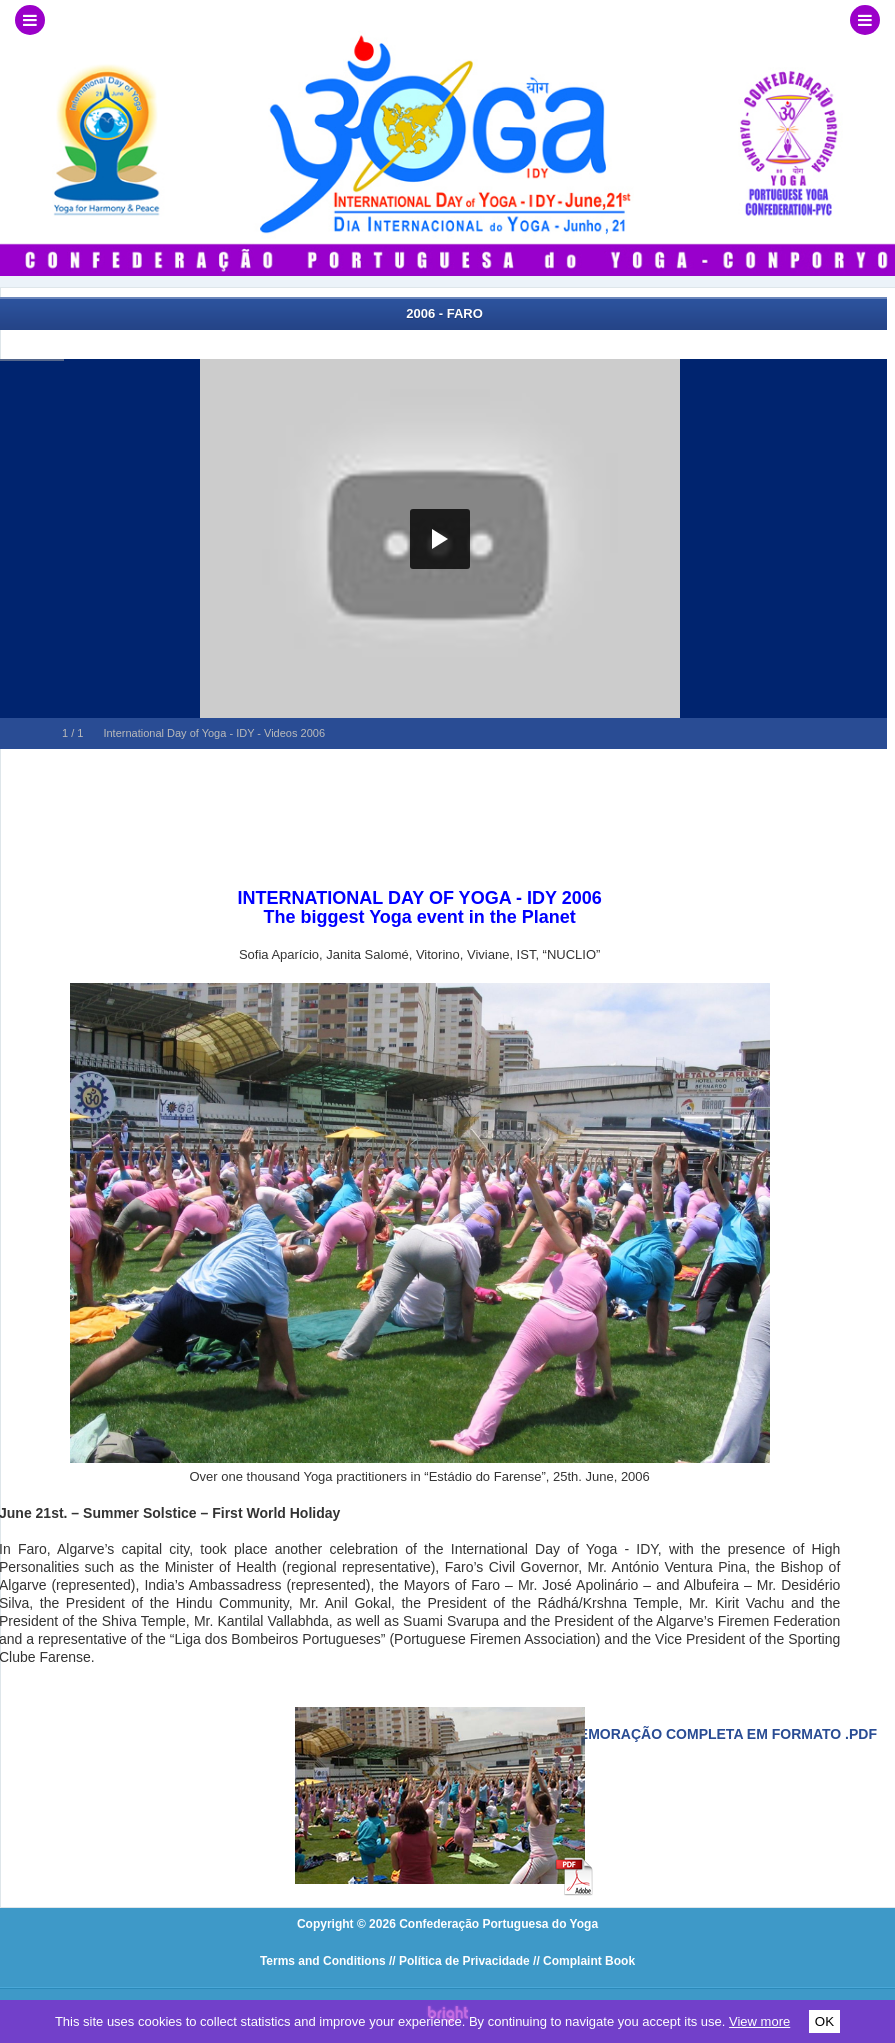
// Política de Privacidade (459, 1961)
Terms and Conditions (323, 1961)
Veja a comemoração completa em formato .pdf (685, 1734)
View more (759, 2021)
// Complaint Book (584, 1961)
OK (824, 2021)
